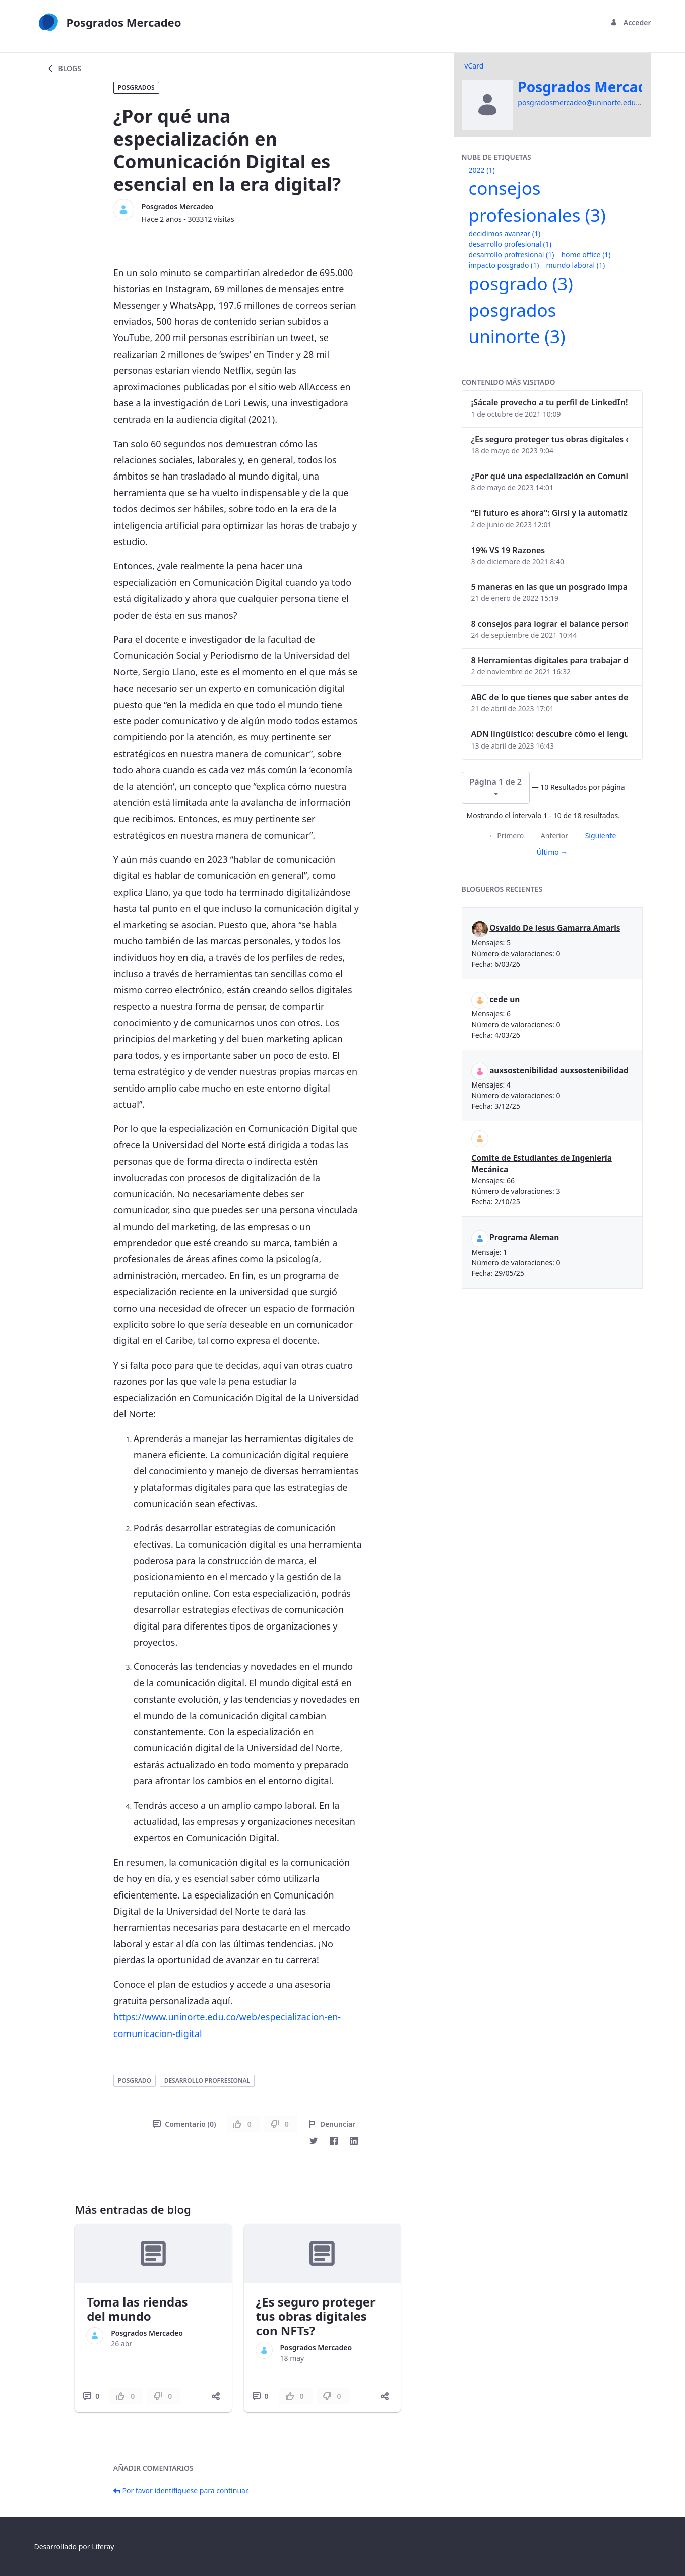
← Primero (506, 835)
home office (585, 254)
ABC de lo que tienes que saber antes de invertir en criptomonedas (550, 697)
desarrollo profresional (207, 2080)
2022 (482, 170)
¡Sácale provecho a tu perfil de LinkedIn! (549, 402)
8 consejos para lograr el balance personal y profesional (550, 623)
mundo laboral (575, 265)
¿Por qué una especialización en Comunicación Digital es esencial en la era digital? (550, 476)
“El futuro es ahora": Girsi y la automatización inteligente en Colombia (550, 512)
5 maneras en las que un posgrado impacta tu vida (550, 586)
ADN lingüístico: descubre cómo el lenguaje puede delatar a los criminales (550, 733)
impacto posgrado (504, 265)
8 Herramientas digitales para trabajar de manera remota (550, 660)
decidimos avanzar (505, 233)
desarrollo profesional (510, 244)
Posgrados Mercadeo (178, 206)
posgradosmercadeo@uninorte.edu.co (581, 102)
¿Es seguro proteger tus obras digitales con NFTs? (316, 2316)
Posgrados (136, 87)
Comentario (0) (184, 2124)
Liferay (103, 2546)
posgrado (134, 2080)
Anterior (554, 835)
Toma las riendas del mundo (137, 2309)
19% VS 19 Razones (508, 550)
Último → (552, 852)
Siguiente (600, 835)
